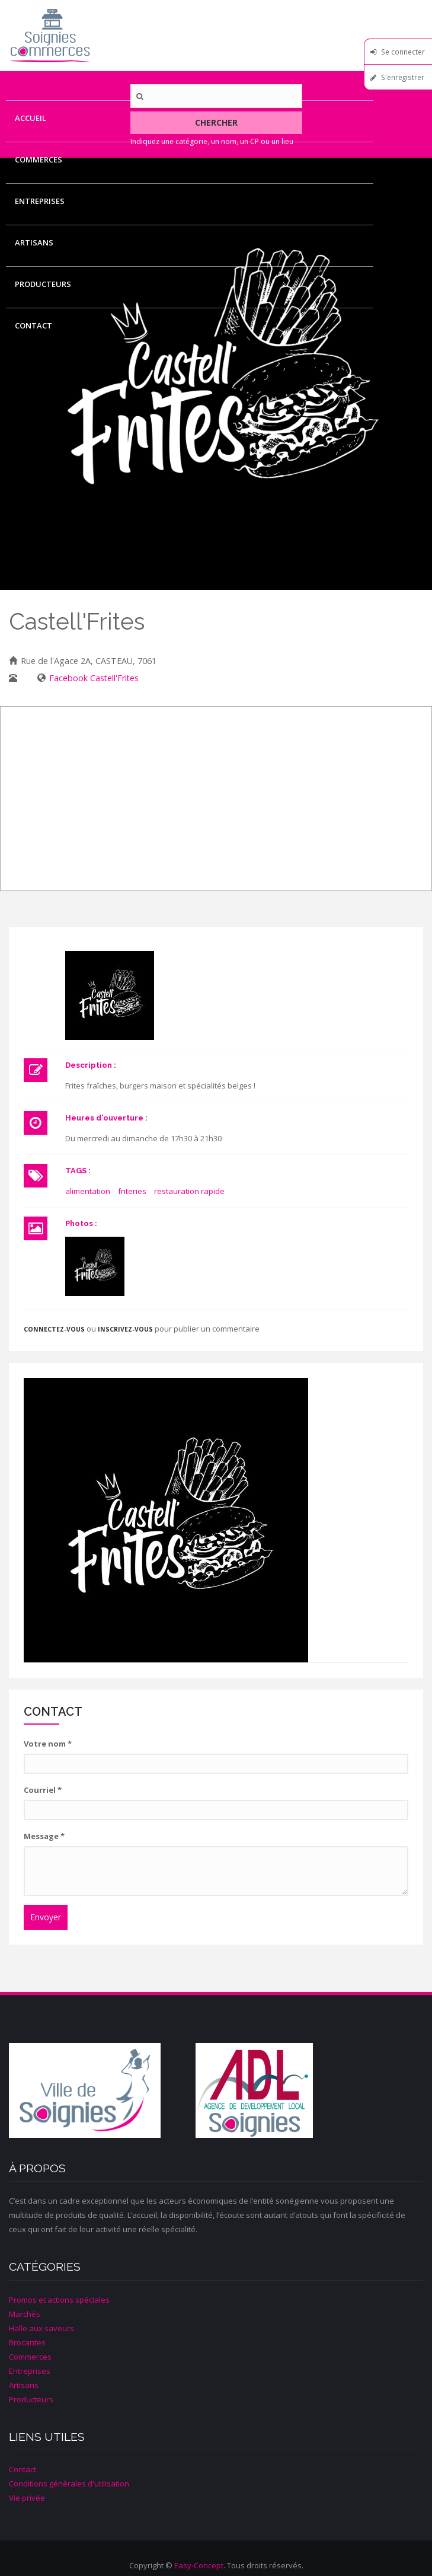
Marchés (24, 2314)
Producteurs (43, 284)
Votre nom (48, 1743)
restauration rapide (189, 1191)
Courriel (43, 1790)
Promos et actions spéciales (59, 2299)
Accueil (30, 118)
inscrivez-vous (125, 1329)
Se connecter (403, 51)
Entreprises (40, 201)
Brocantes (27, 2342)
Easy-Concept (198, 2565)
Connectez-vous (54, 1329)
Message (44, 1836)
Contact (33, 325)
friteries (132, 1191)
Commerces (38, 159)
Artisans (34, 242)
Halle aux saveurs (41, 2328)
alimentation (87, 1191)
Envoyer (45, 1917)
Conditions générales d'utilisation (69, 2483)
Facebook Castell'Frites (94, 678)
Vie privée (27, 2497)
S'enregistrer (402, 77)
